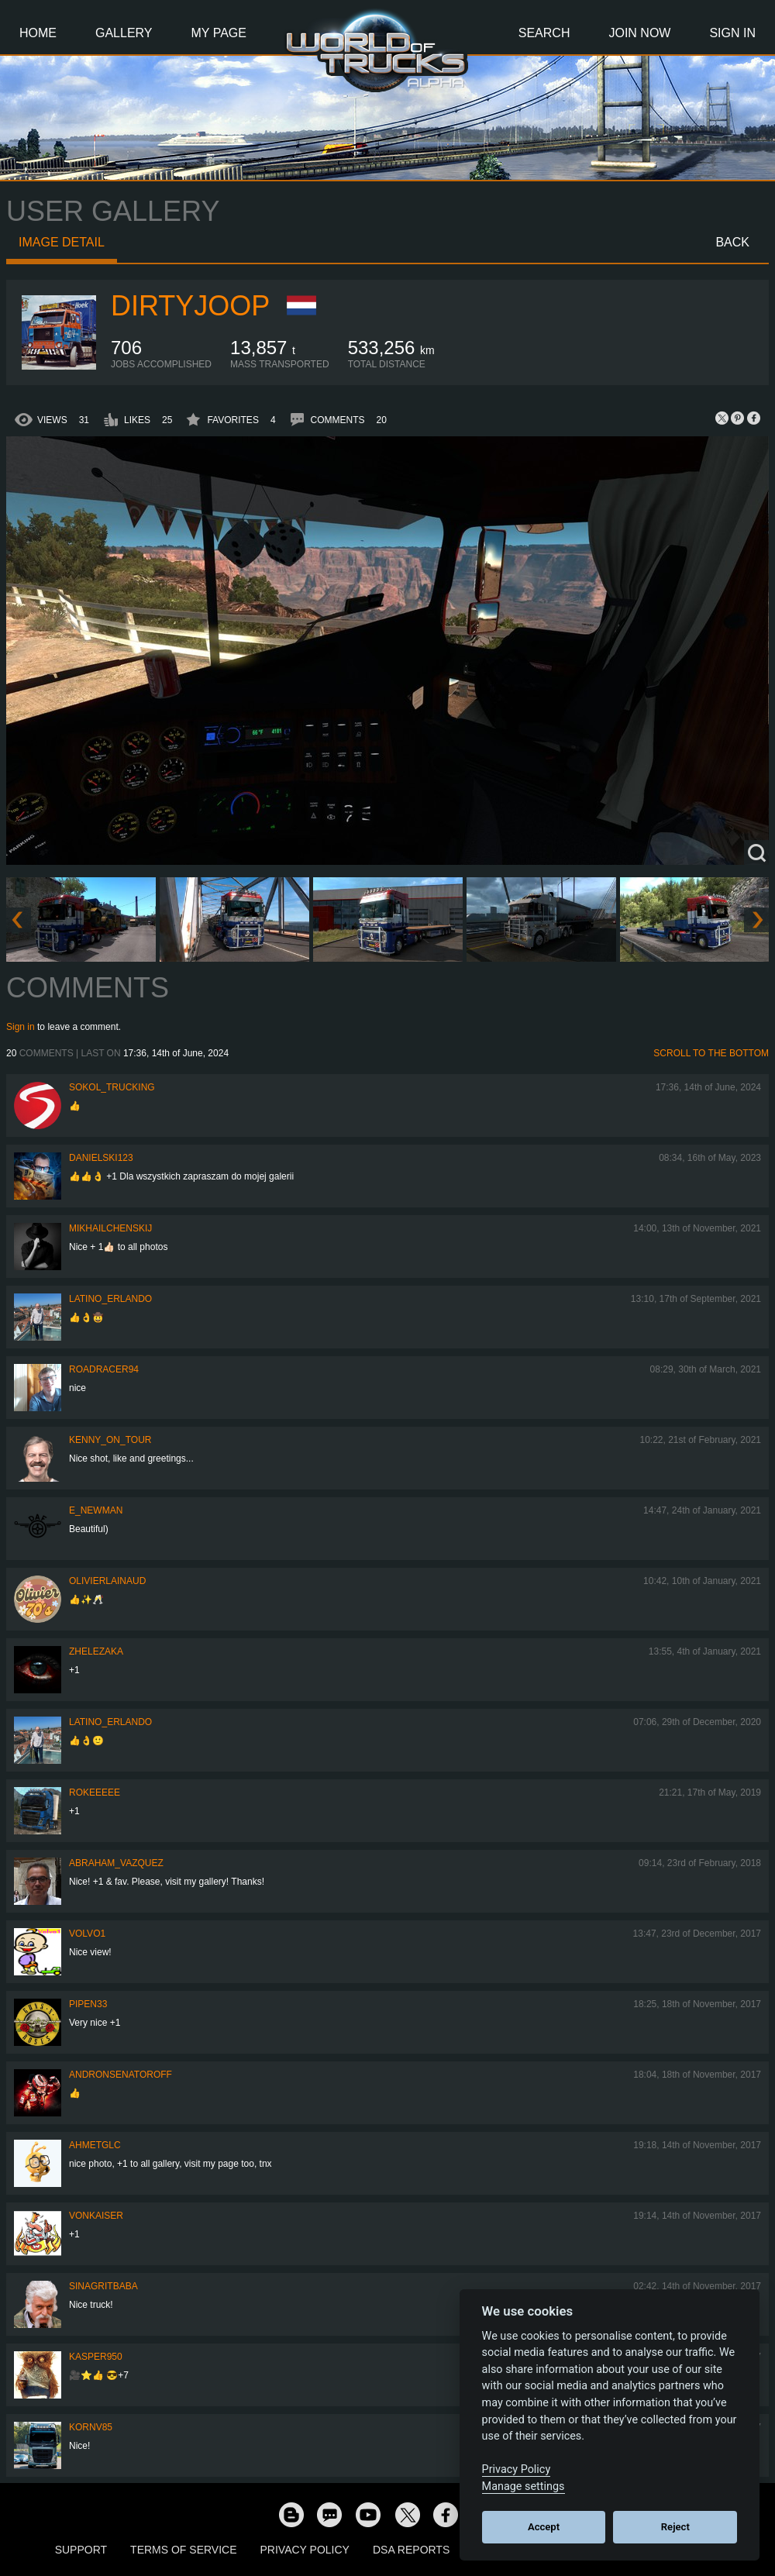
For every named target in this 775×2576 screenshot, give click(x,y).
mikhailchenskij (110, 1228)
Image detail (62, 242)
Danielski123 (101, 1157)
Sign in (20, 1026)
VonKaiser (96, 2215)
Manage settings (523, 2486)
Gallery (124, 33)
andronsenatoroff (120, 2074)
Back (732, 242)
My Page (218, 33)
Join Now (639, 33)
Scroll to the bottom (711, 1053)
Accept (544, 2527)
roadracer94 (104, 1369)
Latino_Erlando (110, 1298)
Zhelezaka (96, 1651)
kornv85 (90, 2427)
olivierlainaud (107, 1581)
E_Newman (95, 1510)
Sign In (732, 33)
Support (81, 2549)
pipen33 (88, 2004)
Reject (675, 2527)
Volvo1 (87, 1933)
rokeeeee (94, 1792)
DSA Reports (411, 2549)
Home (38, 33)
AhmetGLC (95, 2145)
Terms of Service (183, 2549)
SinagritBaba (103, 2286)
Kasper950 (95, 2356)
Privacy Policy (305, 2549)
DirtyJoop (190, 306)
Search (544, 33)
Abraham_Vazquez (116, 1863)
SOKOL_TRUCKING (112, 1087)
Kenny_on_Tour (110, 1439)
